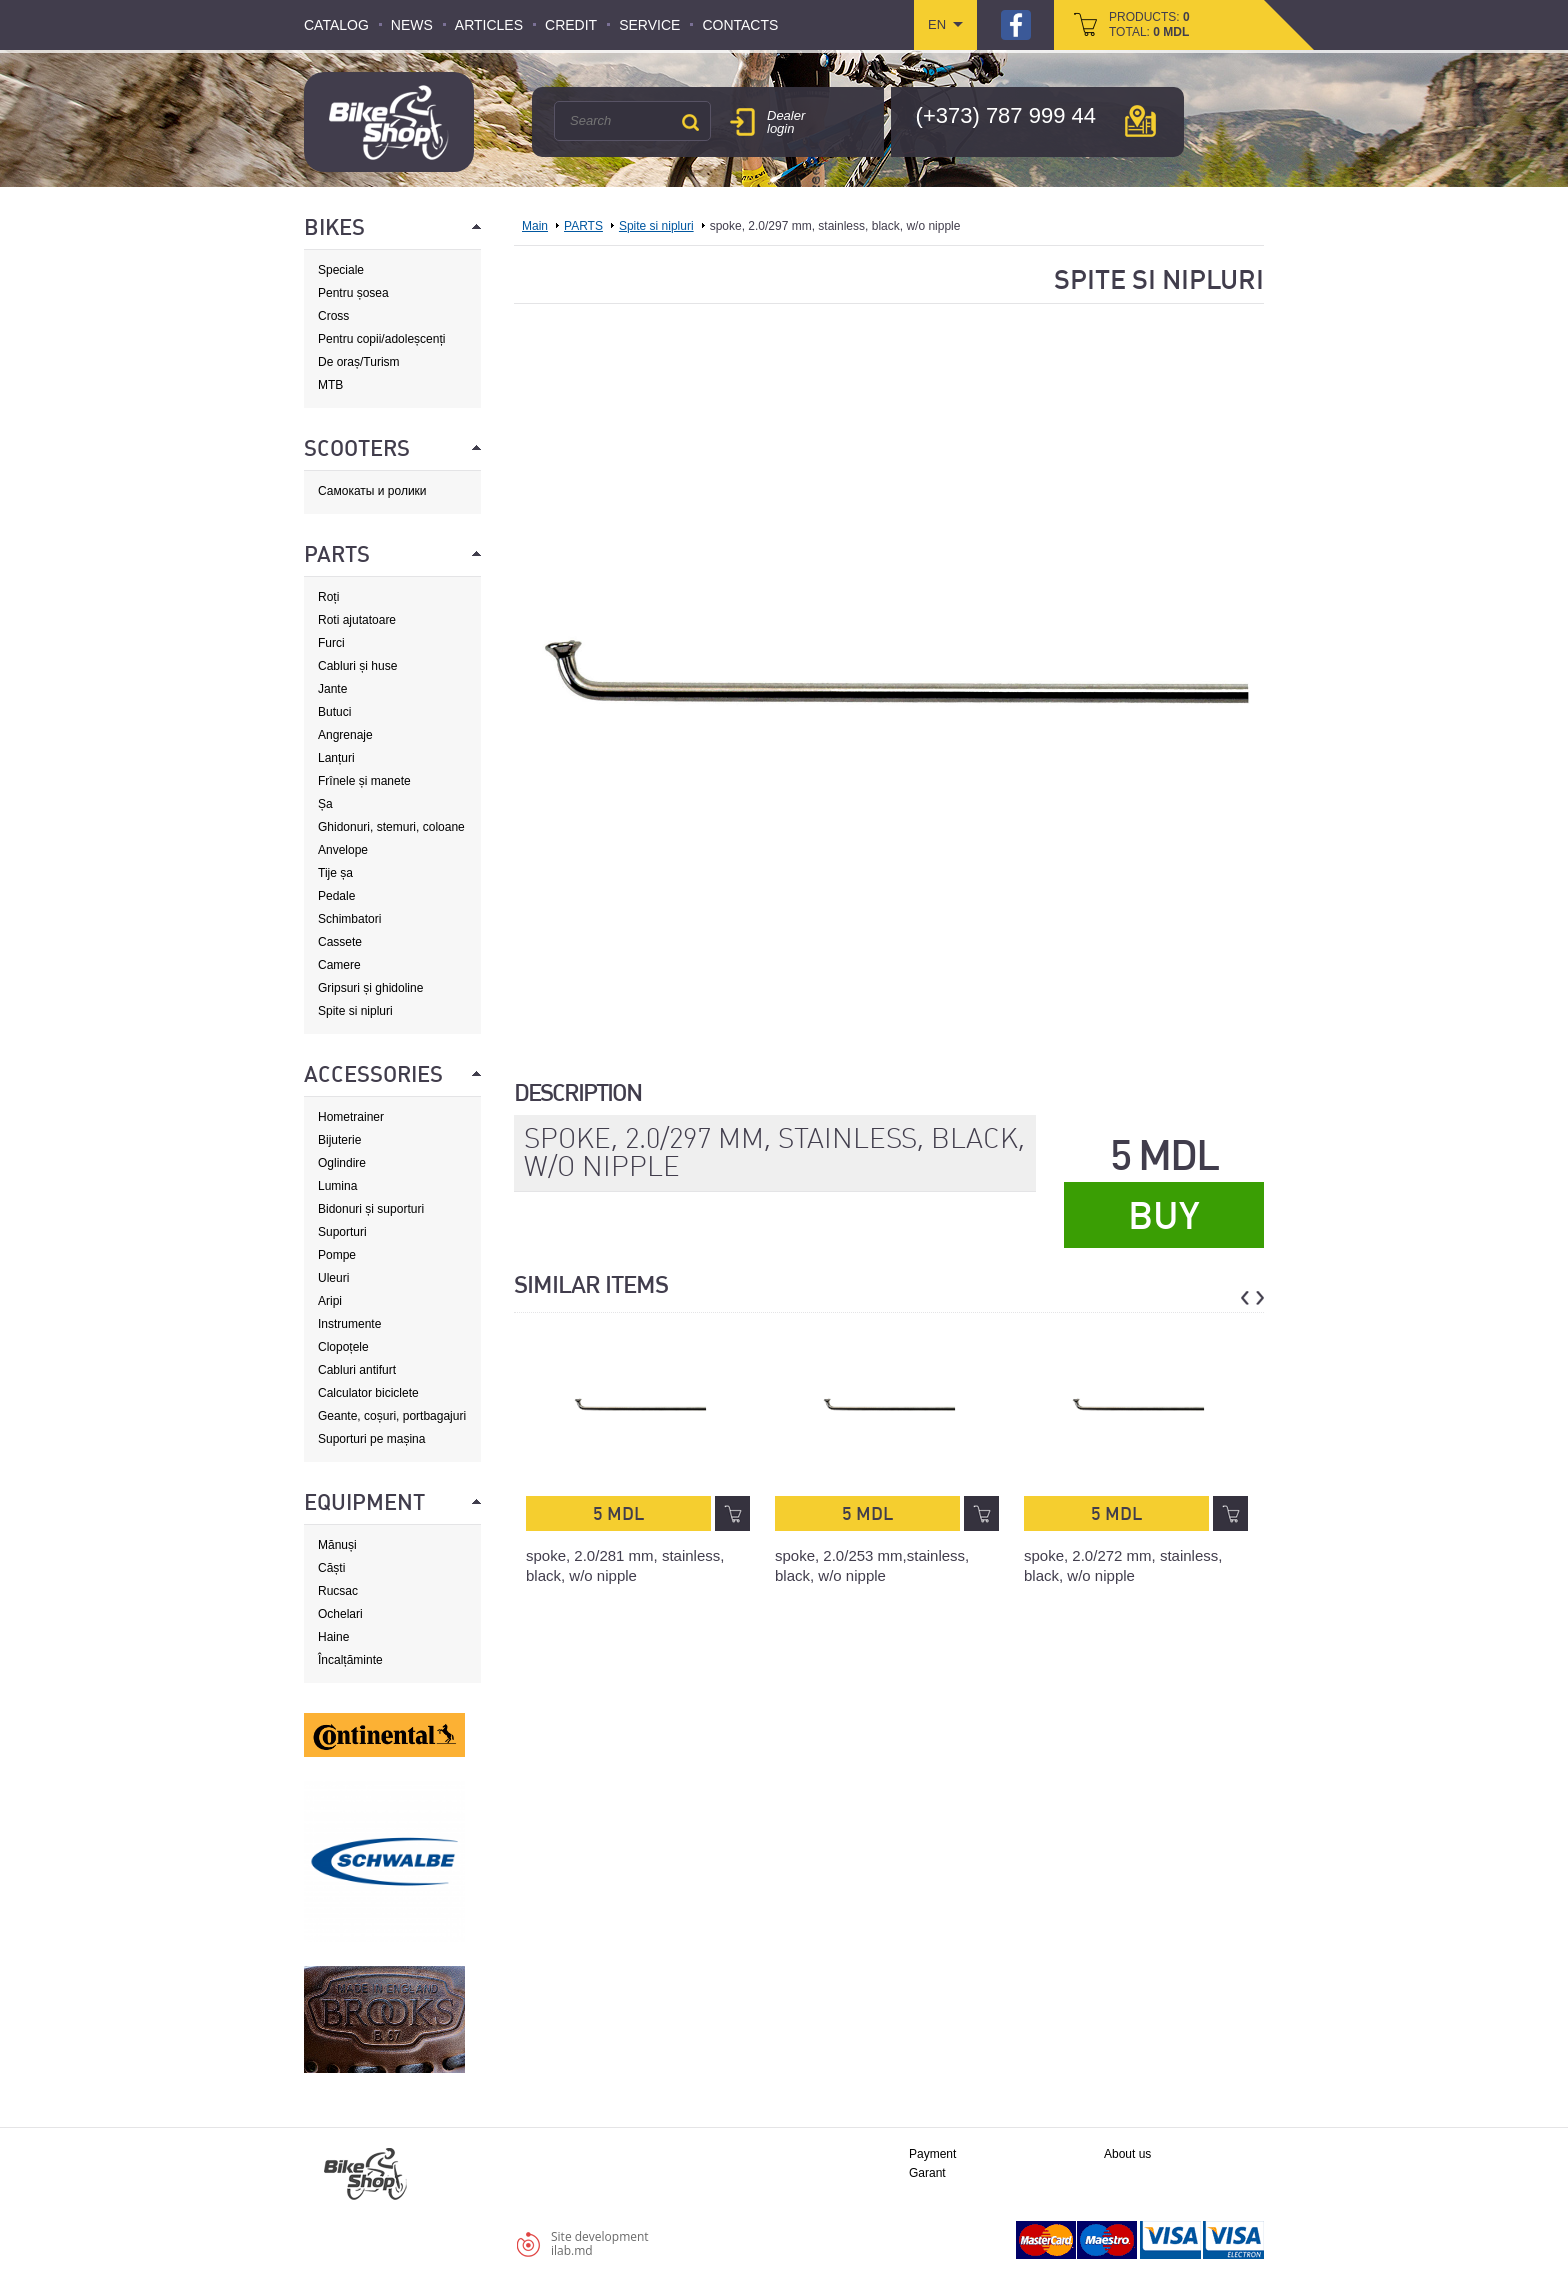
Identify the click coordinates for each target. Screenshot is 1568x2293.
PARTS (583, 226)
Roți (328, 597)
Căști (331, 1568)
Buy (1164, 1216)
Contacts (740, 25)
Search (690, 122)
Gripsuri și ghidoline (370, 988)
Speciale (341, 270)
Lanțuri (336, 758)
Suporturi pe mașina (371, 1439)
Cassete (340, 942)
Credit (571, 25)
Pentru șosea (353, 293)
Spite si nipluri (355, 1011)
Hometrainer (351, 1117)
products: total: (1149, 24)
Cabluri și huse (357, 666)
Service (649, 25)
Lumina (337, 1186)
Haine (333, 1637)
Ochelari (340, 1614)
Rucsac (338, 1591)
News (412, 25)
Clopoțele (343, 1347)
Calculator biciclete (368, 1393)
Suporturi (342, 1232)
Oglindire (342, 1163)
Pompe (337, 1255)
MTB (330, 385)
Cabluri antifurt (357, 1370)
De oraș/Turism (359, 362)
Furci (331, 643)
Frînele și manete (364, 781)
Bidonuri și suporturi (371, 1209)
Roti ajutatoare (357, 620)
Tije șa (335, 873)
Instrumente (349, 1324)
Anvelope (343, 850)
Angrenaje (345, 735)
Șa (325, 804)
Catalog (336, 25)
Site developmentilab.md (600, 2243)
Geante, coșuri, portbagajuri (392, 1416)
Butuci (334, 712)
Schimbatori (349, 919)
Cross (333, 316)
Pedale (336, 896)
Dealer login (786, 122)
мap (1140, 121)
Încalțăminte (350, 1660)
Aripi (330, 1301)
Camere (339, 965)
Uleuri (333, 1278)
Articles (489, 25)
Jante (332, 689)
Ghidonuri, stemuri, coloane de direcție (391, 827)
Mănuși (337, 1545)
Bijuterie (339, 1140)
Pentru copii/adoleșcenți (381, 339)
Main (535, 226)
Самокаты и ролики (372, 491)
